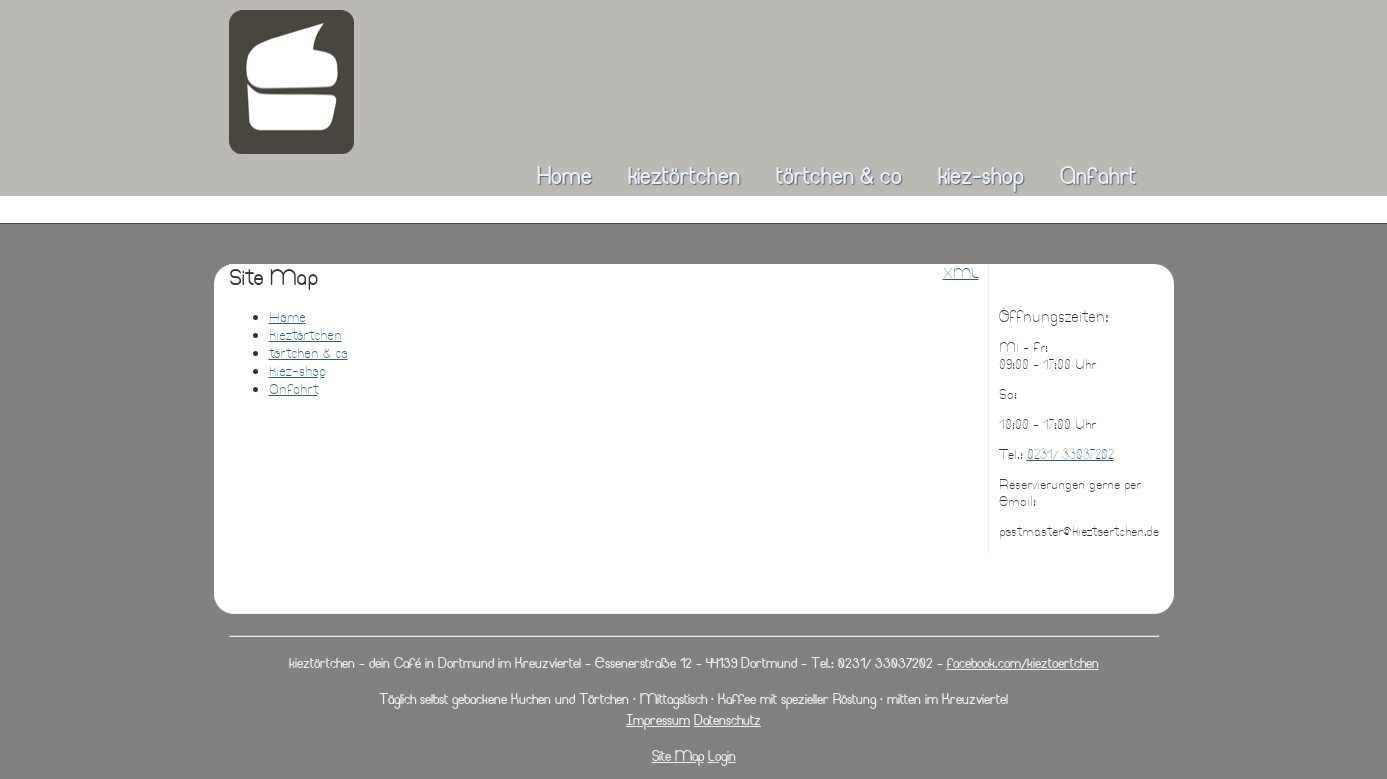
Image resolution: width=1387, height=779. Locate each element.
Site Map (678, 755)
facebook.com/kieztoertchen (1023, 662)
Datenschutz (727, 719)
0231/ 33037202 (1070, 454)
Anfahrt (1098, 175)
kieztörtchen (684, 175)
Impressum (658, 719)
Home (564, 175)
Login (722, 755)
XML (961, 273)
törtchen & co (839, 175)
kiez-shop (981, 175)
